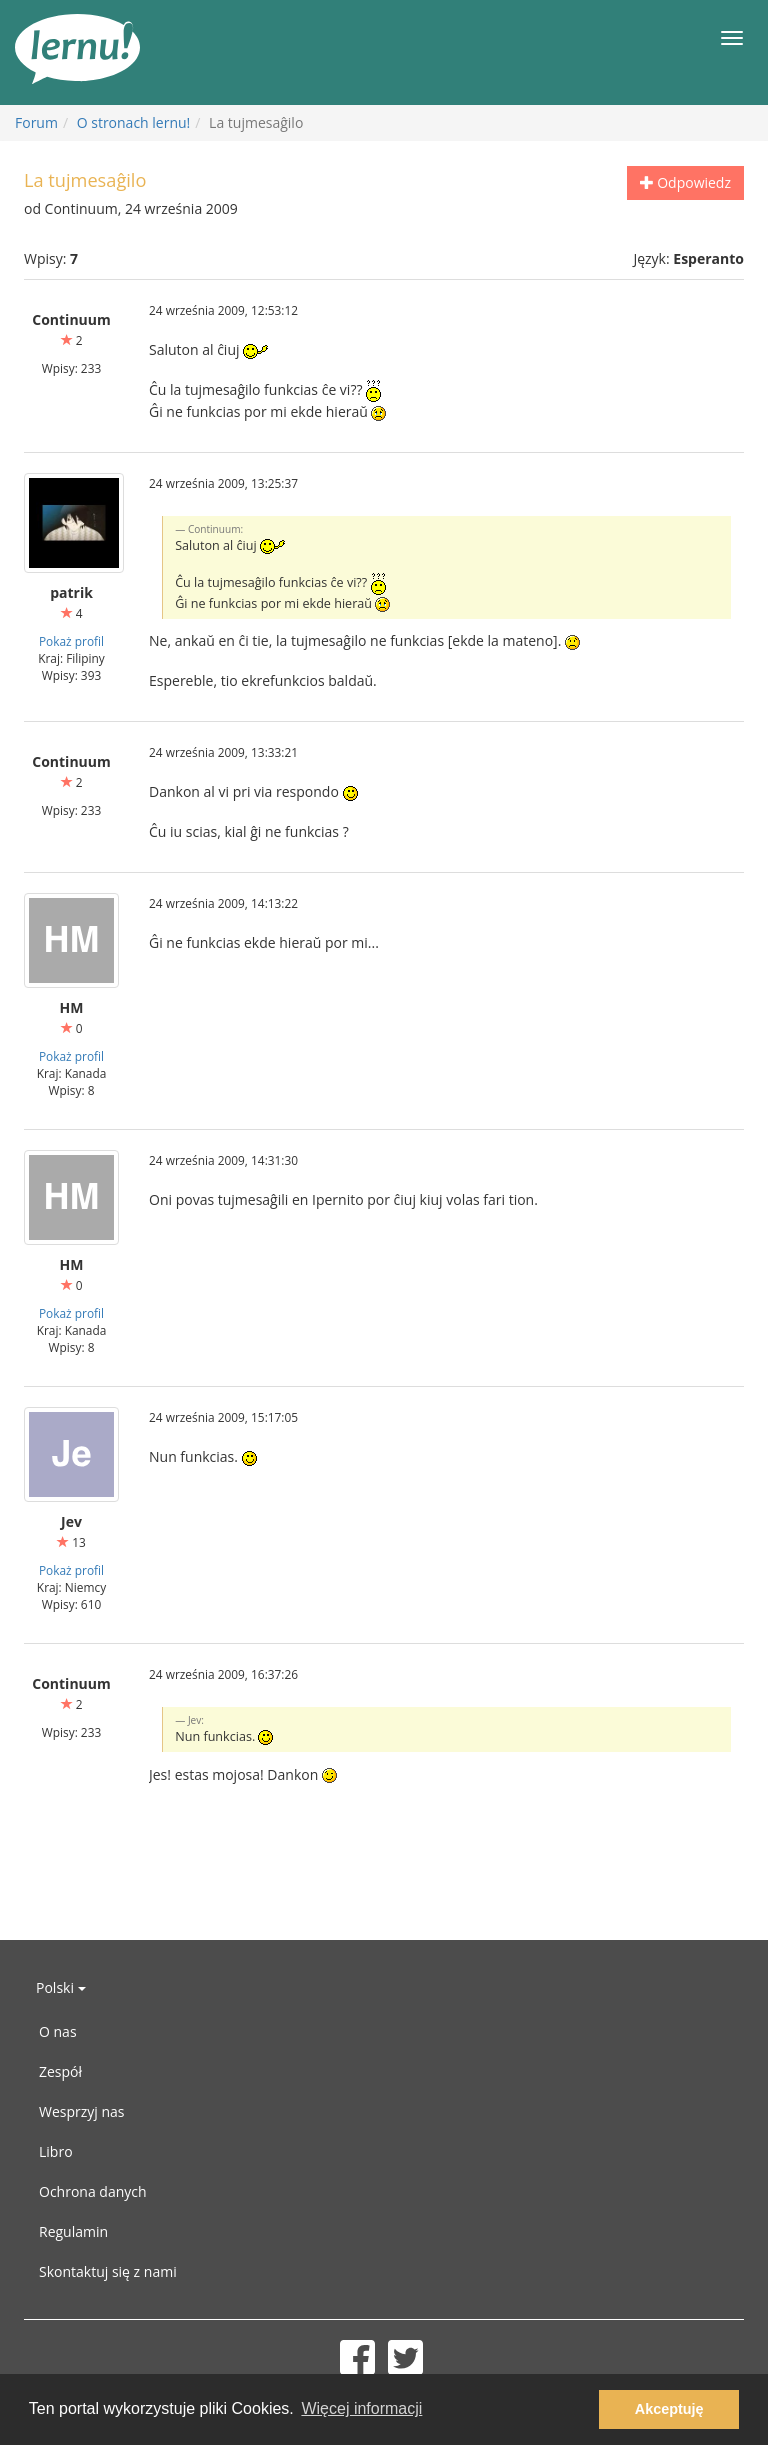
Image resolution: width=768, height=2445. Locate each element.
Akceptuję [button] (669, 2409)
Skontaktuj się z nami (108, 2271)
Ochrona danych (93, 2191)
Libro (56, 2151)
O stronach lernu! (134, 122)
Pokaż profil (71, 641)
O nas (58, 2031)
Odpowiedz (685, 182)
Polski (61, 1987)
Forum (36, 122)
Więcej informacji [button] (361, 2408)
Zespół (60, 2071)
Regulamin (73, 2231)
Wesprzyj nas (82, 2111)
